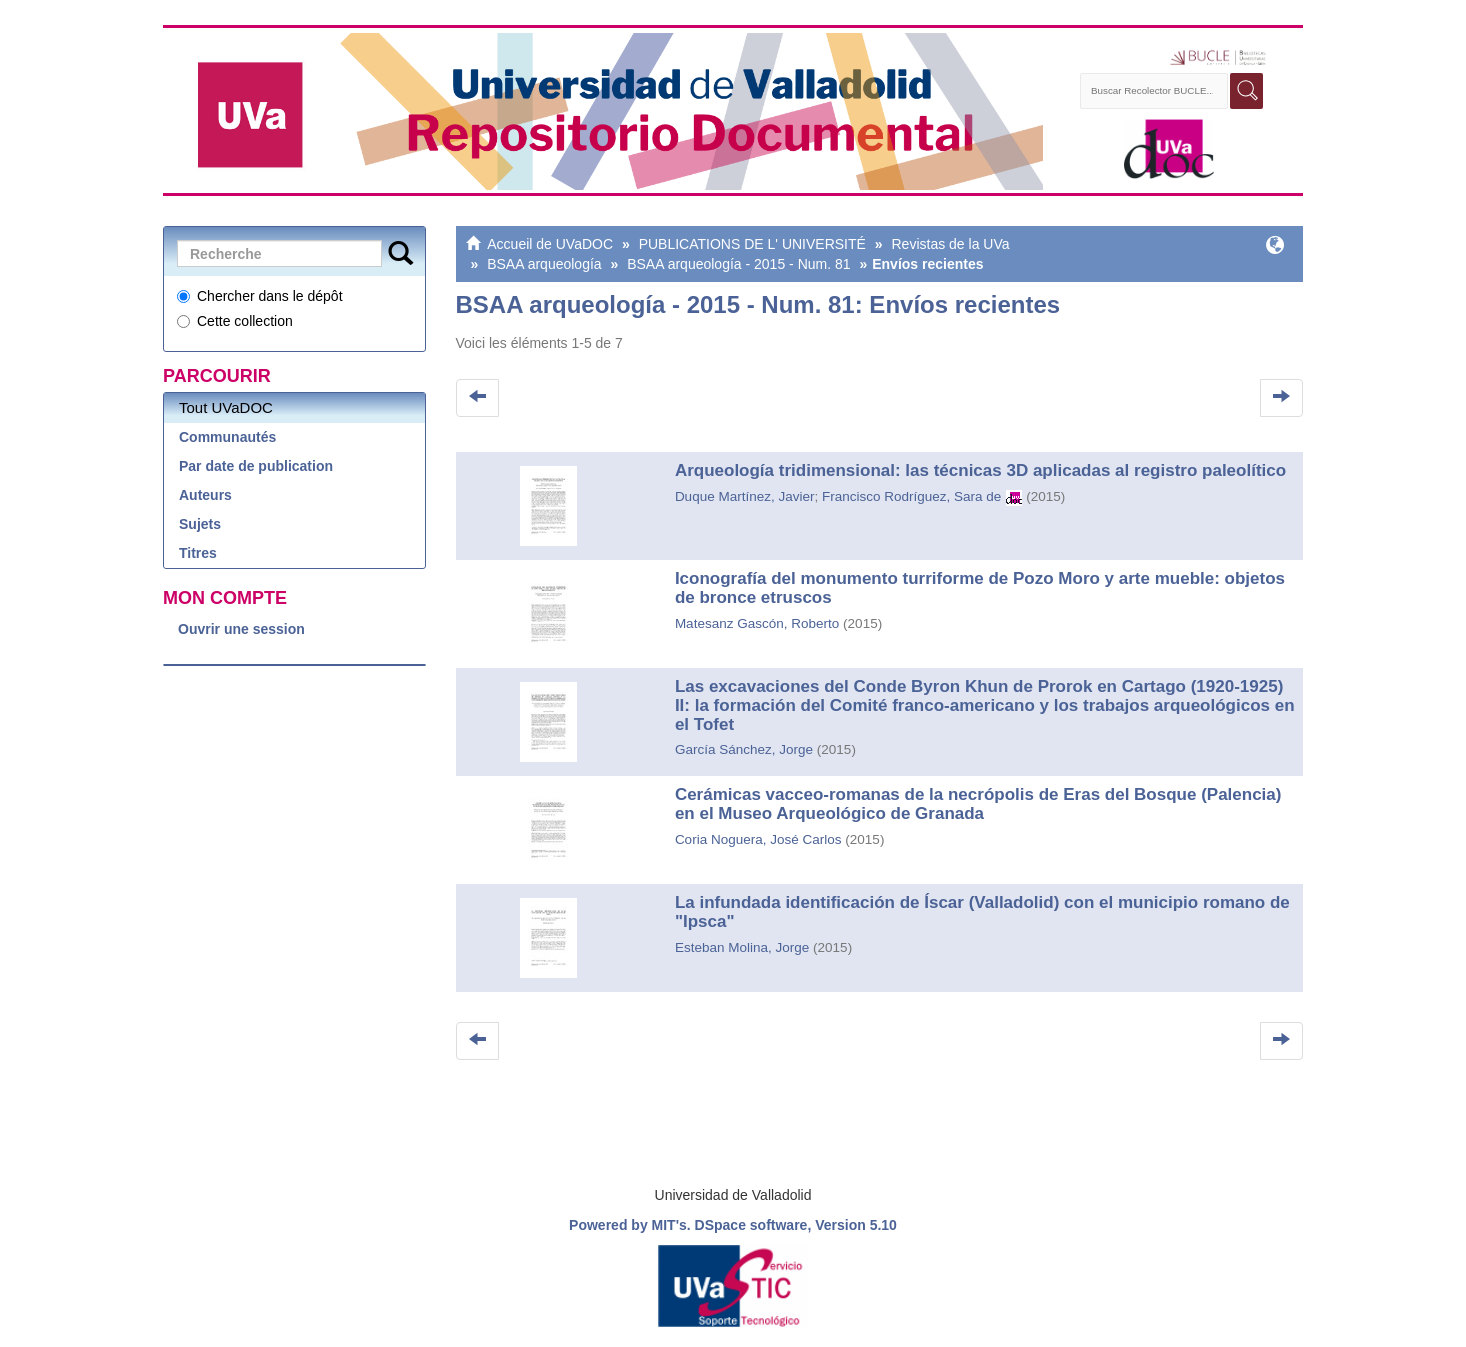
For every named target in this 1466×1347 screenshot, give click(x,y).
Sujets (200, 524)
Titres (198, 553)
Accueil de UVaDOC (550, 244)
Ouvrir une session (241, 629)
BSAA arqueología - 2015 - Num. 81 (738, 264)
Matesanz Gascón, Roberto (757, 623)
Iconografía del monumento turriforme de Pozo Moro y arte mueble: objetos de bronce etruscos (980, 588)
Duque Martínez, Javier (745, 496)
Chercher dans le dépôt (260, 296)
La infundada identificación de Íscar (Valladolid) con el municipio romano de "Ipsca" (982, 912)
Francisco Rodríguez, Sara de (911, 496)
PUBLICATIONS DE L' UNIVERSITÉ (752, 244)
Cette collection (235, 321)
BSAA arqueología (544, 264)
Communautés (227, 437)
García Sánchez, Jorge (744, 749)
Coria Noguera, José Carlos (758, 839)
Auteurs (205, 495)
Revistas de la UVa (950, 244)
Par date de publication (256, 466)
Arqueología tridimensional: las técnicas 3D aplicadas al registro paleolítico (980, 470)
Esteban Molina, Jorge (742, 947)
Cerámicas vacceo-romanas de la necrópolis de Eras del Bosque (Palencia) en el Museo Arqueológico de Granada (978, 804)
